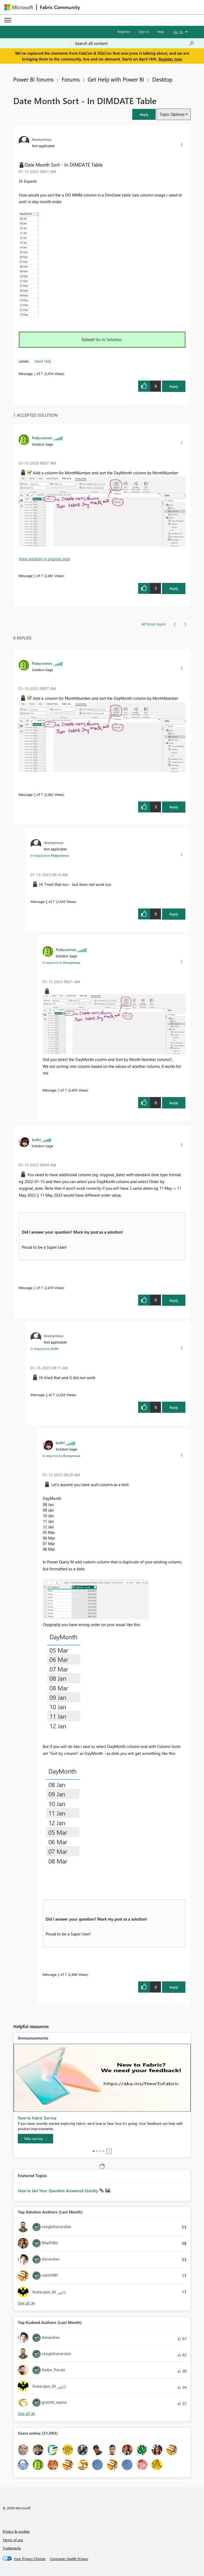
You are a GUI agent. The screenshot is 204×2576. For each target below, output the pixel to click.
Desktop (162, 79)
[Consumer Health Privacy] (69, 2559)
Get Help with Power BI (116, 79)
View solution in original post (44, 558)
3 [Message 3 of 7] (47, 1394)
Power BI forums (33, 79)
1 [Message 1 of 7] (35, 373)
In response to (50, 855)
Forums (71, 79)
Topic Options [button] (172, 114)
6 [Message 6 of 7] (47, 901)
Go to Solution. (109, 339)
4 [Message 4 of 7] (59, 1974)
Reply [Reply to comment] (173, 588)
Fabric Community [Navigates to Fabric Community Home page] (60, 7)
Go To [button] (178, 31)
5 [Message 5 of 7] (35, 575)
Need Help (43, 361)
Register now (170, 59)
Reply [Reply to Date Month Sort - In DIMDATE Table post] (173, 386)
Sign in (143, 31)
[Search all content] (134, 43)
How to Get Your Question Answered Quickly (58, 2190)
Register (123, 31)
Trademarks (12, 2548)
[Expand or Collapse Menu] (7, 20)
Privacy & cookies (16, 2531)
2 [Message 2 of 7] (35, 1287)
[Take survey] (35, 2138)
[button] (144, 114)
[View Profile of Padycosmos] (42, 437)
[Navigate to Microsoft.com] (18, 7)
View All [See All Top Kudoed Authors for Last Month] (26, 2414)
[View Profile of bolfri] (36, 1139)
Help (160, 31)
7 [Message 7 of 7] (59, 1090)
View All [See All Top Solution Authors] (26, 2303)
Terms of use (13, 2539)
